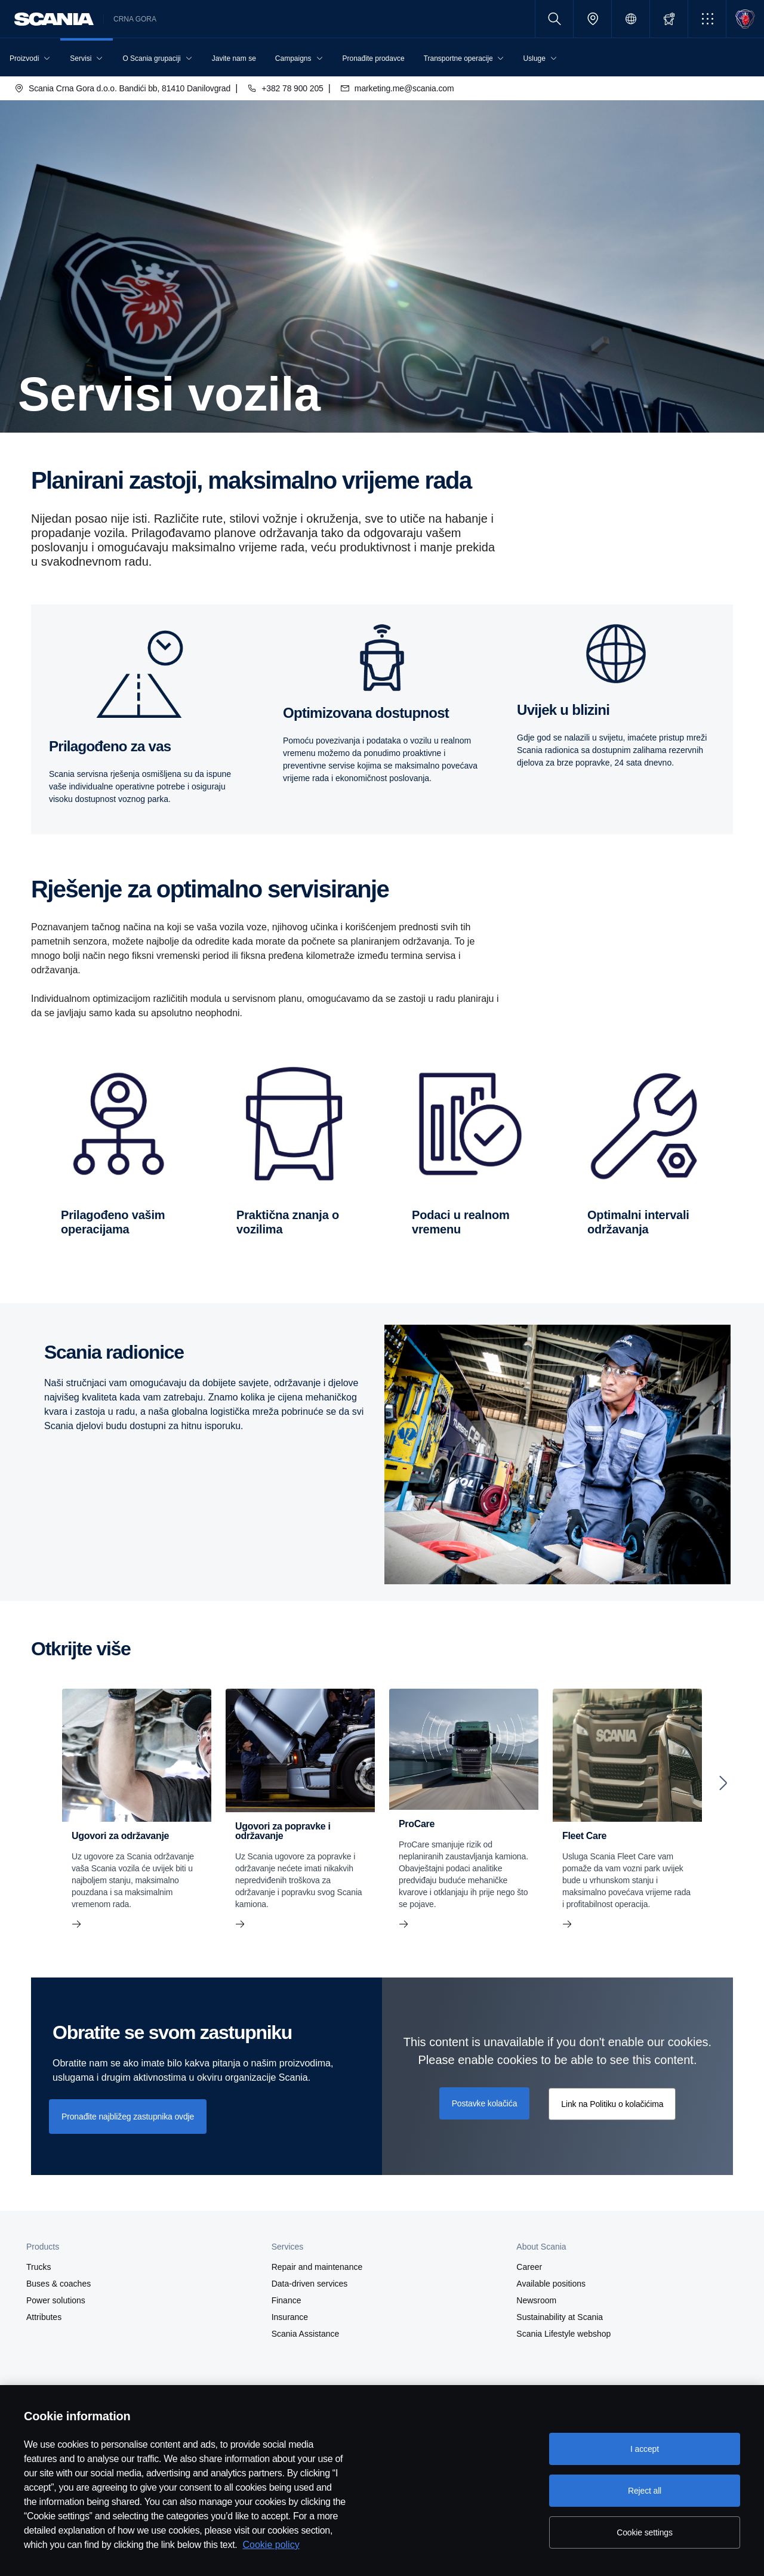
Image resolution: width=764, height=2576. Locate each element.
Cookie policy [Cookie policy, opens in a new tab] (271, 2545)
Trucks (38, 2267)
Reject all (644, 2490)
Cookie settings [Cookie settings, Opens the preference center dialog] (645, 2532)
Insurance (290, 2317)
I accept (644, 2449)
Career (529, 2267)
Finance (286, 2300)
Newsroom (536, 2300)
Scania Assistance (306, 2334)
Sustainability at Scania (559, 2317)
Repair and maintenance (317, 2267)
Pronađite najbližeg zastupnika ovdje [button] (127, 2116)
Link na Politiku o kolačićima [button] (612, 2104)
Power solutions (55, 2300)
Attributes (43, 2317)
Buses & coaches (58, 2283)
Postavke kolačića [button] (484, 2103)
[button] (707, 19)
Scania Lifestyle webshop (563, 2334)
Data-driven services (310, 2283)
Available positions (551, 2283)
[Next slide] (723, 1783)
